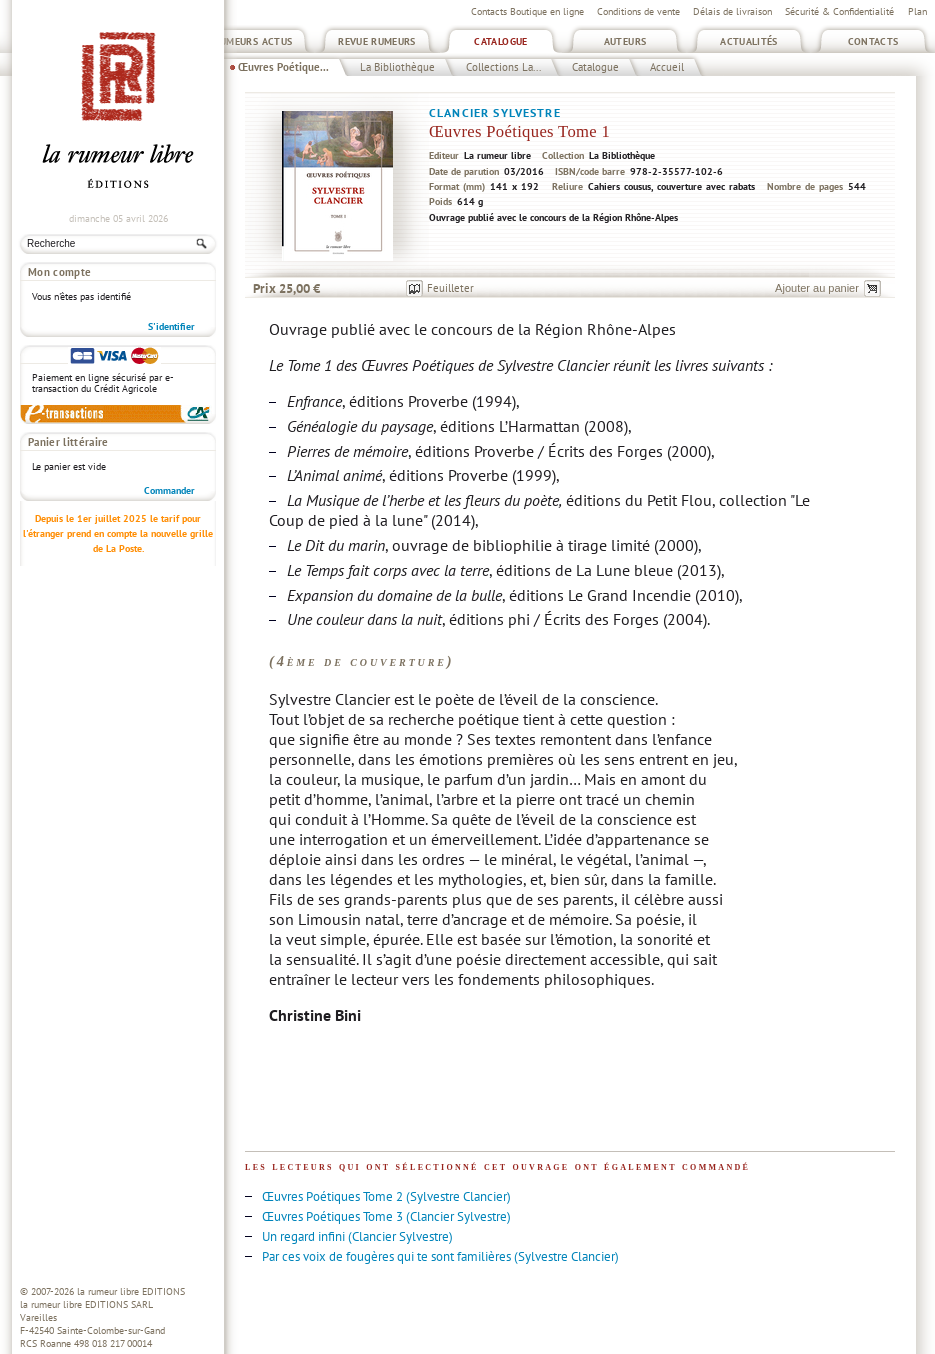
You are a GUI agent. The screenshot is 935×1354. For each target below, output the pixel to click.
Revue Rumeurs (377, 41)
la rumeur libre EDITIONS (131, 1291)
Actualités (749, 41)
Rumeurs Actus (253, 41)
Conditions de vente (638, 11)
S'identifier (171, 326)
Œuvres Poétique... (283, 67)
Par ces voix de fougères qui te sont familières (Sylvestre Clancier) (440, 1256)
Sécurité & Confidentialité (839, 11)
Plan (917, 11)
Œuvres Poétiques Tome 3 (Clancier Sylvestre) (386, 1216)
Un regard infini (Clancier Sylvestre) (357, 1236)
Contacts (873, 41)
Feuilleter (450, 288)
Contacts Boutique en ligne (527, 11)
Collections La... (503, 67)
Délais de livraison (732, 11)
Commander (169, 490)
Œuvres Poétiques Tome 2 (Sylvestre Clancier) (386, 1196)
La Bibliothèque (397, 67)
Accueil (667, 67)
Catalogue (500, 41)
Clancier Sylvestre (495, 112)
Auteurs (625, 41)
